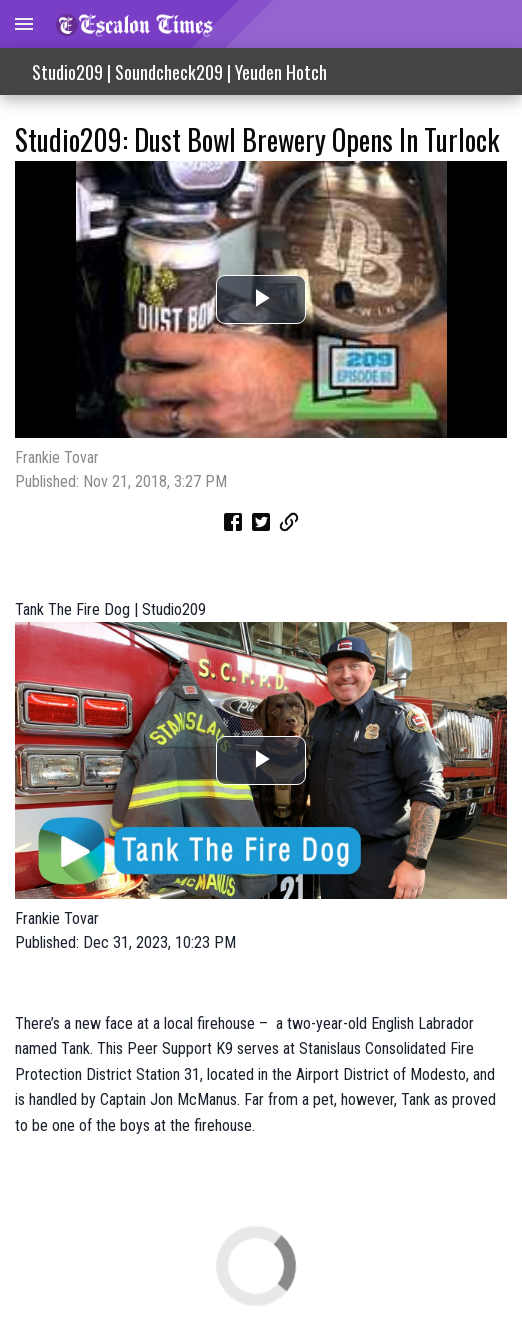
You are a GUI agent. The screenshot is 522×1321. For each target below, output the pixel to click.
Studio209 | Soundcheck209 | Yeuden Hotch (179, 72)
